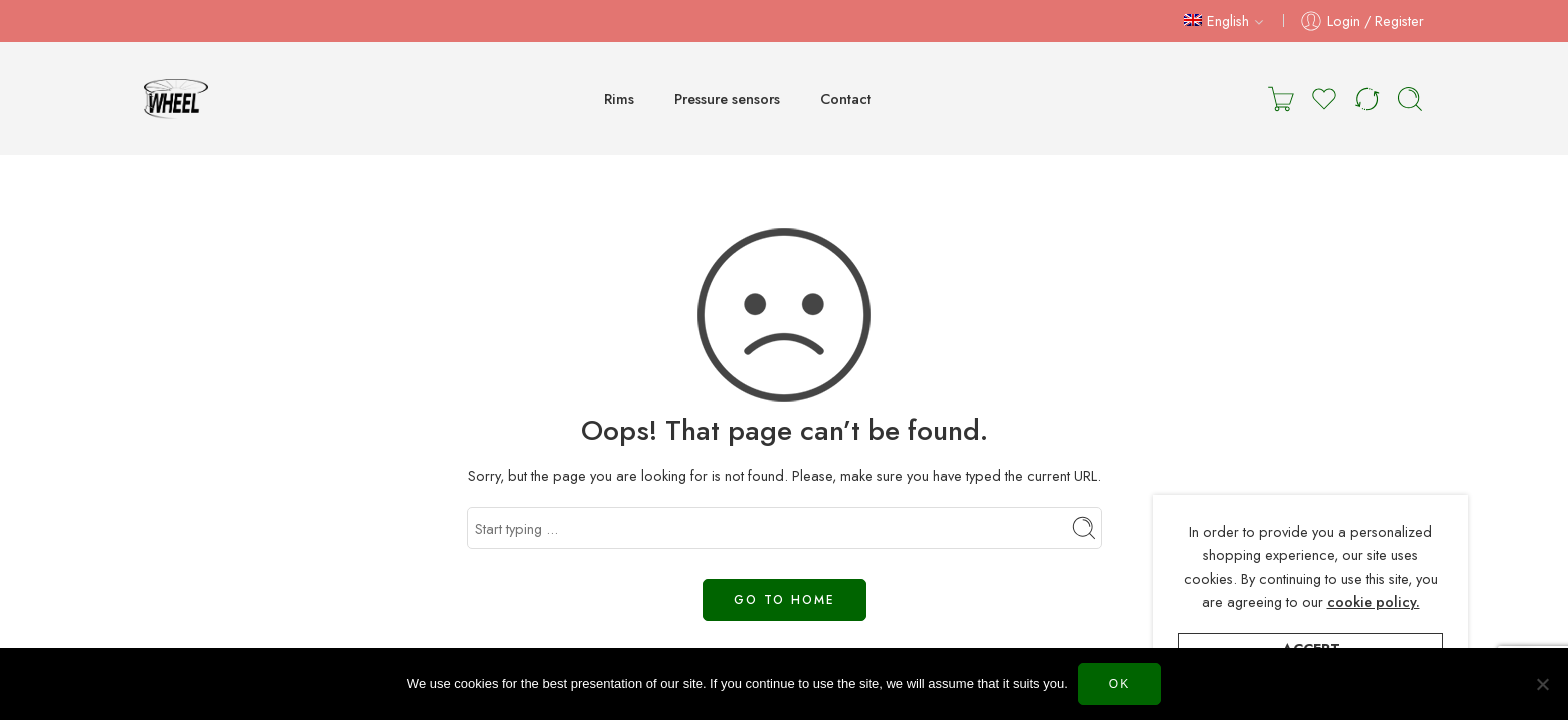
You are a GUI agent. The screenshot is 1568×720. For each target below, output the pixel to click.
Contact (845, 98)
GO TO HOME (784, 600)
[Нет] (1543, 684)
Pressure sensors (727, 98)
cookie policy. (1373, 601)
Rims (619, 98)
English (1216, 20)
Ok (1119, 684)
